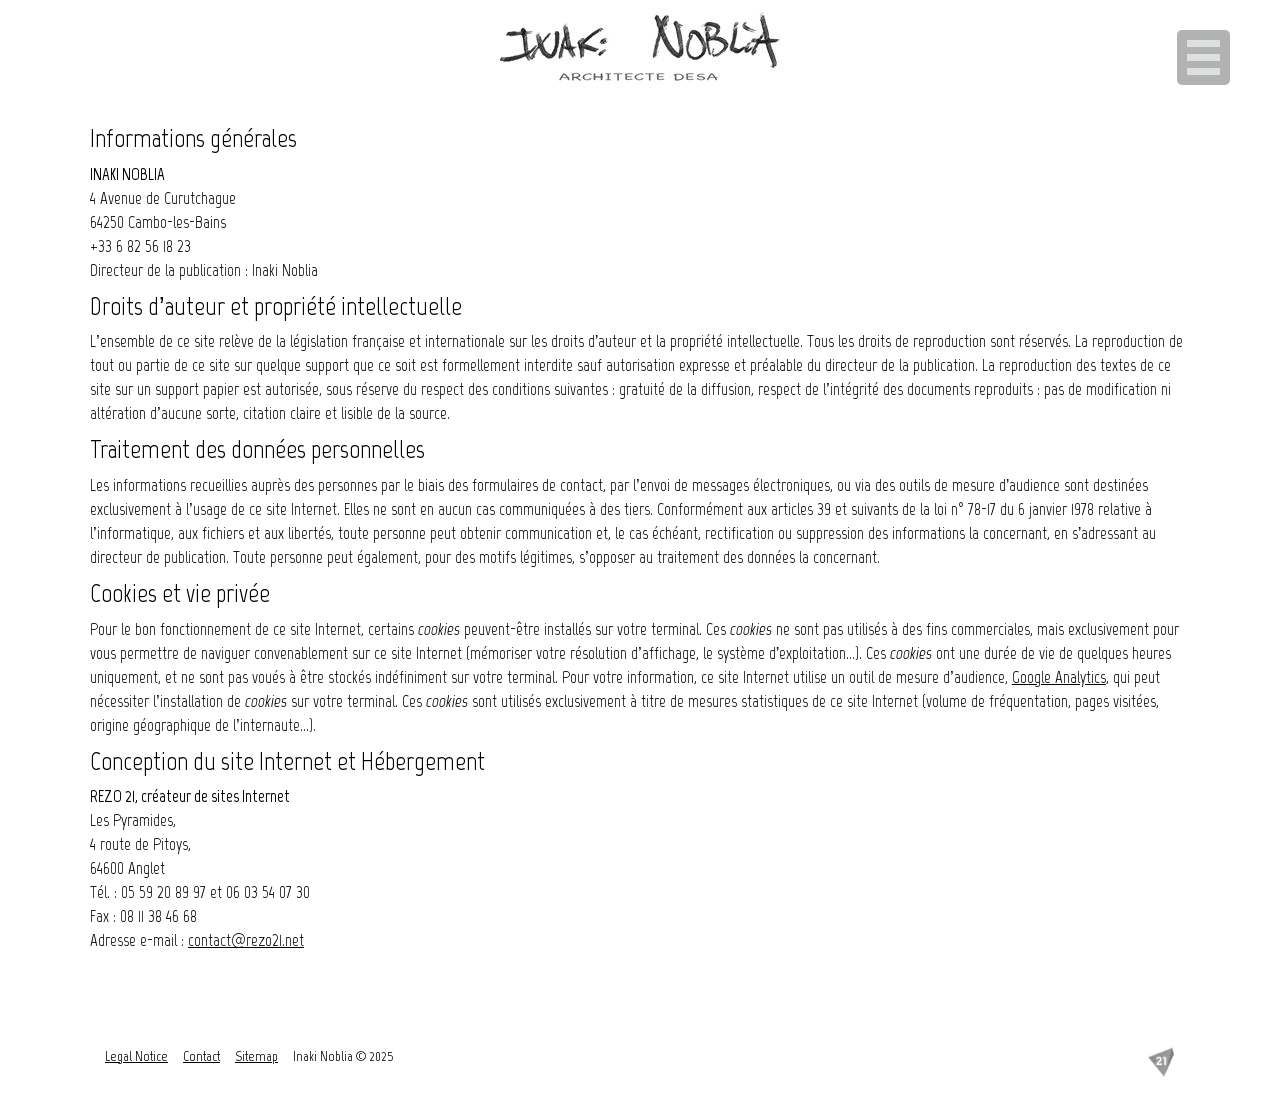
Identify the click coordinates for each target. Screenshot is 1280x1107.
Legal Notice (136, 1056)
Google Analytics (1059, 677)
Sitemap (256, 1056)
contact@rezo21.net (246, 940)
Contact (201, 1056)
